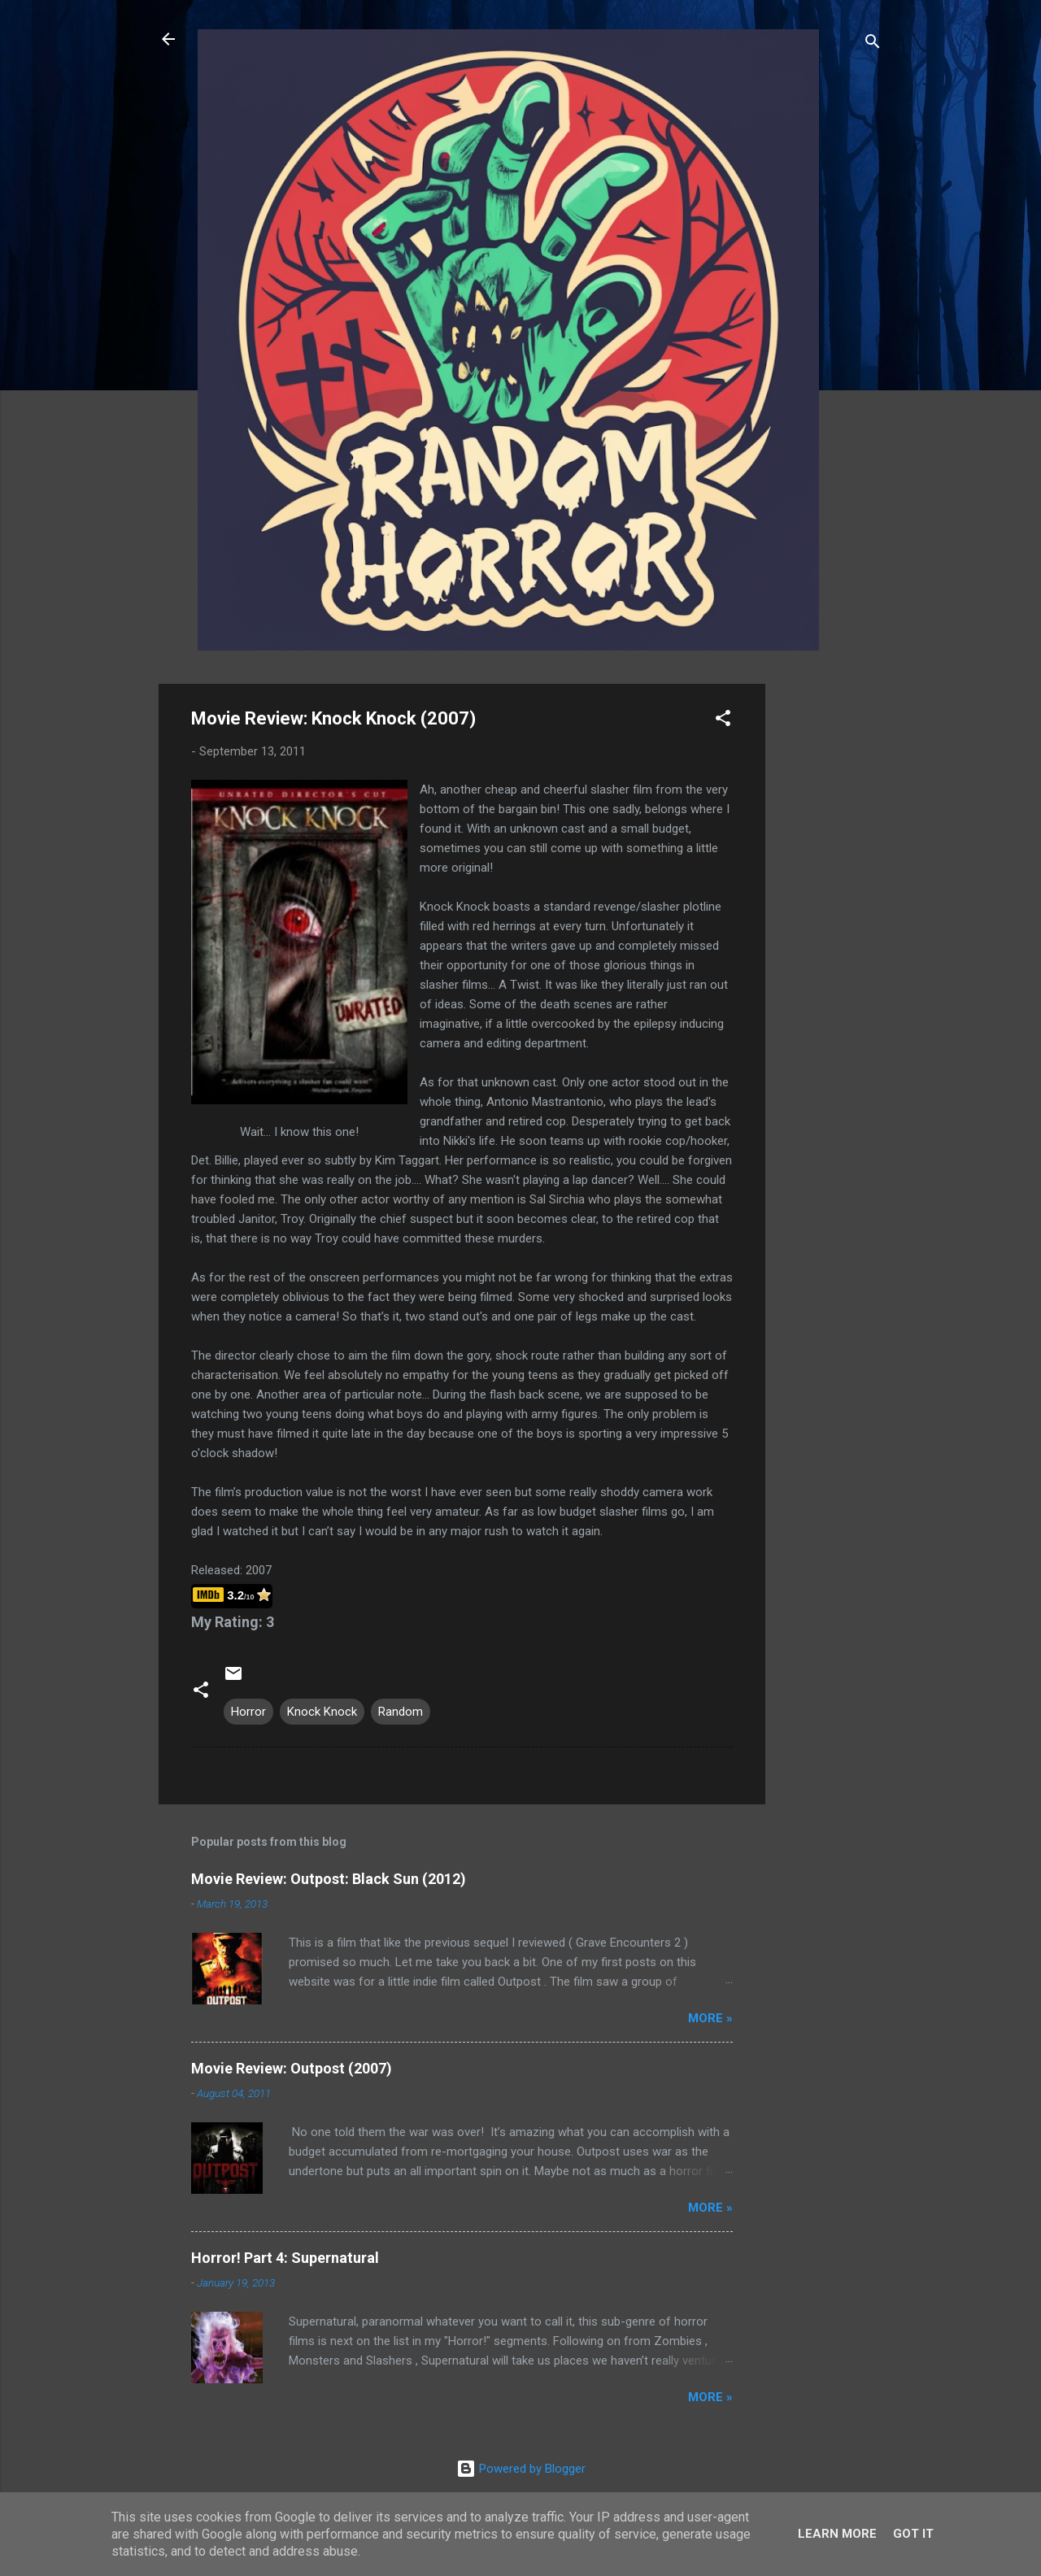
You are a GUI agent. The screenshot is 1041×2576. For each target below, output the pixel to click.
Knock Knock (322, 1711)
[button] (723, 720)
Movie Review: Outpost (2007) (291, 2068)
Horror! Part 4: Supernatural (285, 2257)
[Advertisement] (830, 928)
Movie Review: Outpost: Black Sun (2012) (328, 1878)
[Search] (872, 44)
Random (400, 1711)
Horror (248, 1711)
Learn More (837, 2533)
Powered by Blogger (521, 2468)
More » (710, 2018)
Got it (913, 2533)
